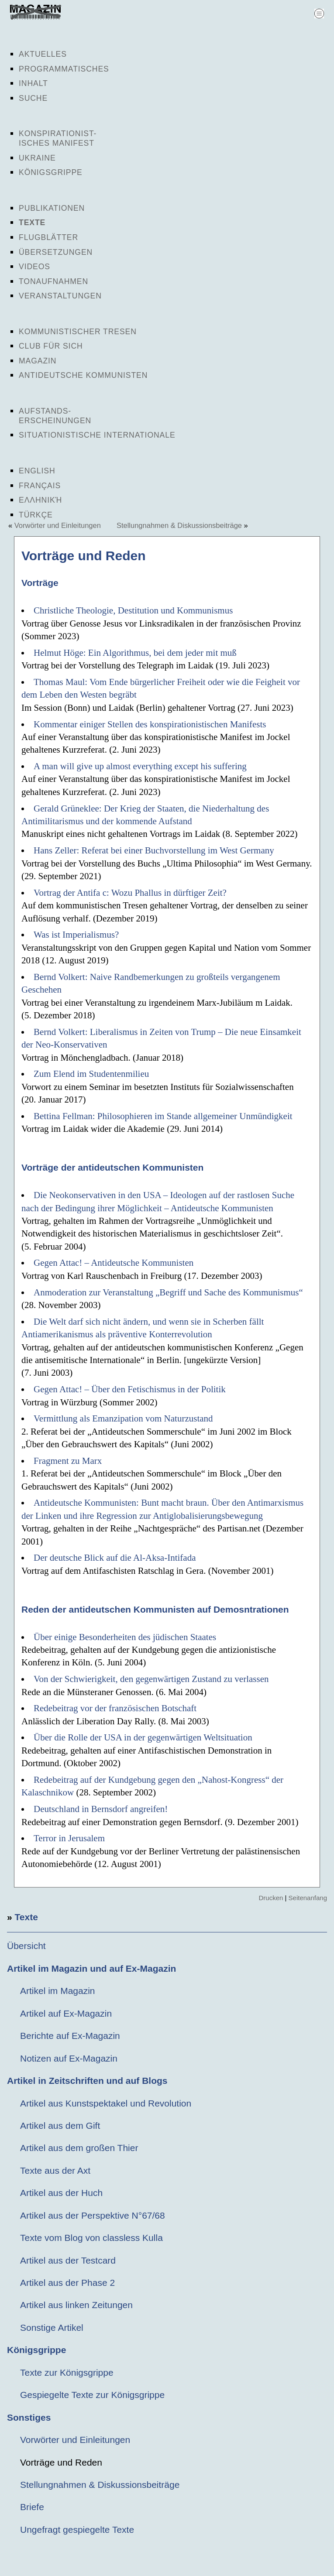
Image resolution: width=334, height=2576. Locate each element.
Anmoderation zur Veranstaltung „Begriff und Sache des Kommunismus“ (168, 1292)
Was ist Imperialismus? (76, 934)
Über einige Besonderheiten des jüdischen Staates (125, 1637)
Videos (34, 266)
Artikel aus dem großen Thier (79, 2148)
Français (40, 485)
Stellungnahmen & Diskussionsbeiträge (179, 525)
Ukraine (37, 158)
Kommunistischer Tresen (78, 331)
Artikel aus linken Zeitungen (76, 2305)
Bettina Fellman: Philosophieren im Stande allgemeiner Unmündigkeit (163, 1116)
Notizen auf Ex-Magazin (68, 2058)
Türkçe (36, 514)
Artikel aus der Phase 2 (67, 2283)
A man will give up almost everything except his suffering (140, 766)
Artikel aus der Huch (61, 2193)
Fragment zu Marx (68, 1461)
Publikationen (52, 208)
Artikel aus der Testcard (68, 2260)
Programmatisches (64, 69)
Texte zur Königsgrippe (67, 2372)
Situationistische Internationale (97, 435)
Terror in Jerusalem (69, 1838)
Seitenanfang (308, 1897)
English (37, 470)
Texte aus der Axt (55, 2170)
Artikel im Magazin (57, 1991)
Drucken (270, 1897)
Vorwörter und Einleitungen (57, 525)
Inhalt (33, 83)
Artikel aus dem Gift (60, 2125)
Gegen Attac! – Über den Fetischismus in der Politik (130, 1389)
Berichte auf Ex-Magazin (70, 2036)
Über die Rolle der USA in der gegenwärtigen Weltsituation (143, 1737)
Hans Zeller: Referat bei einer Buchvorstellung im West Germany (154, 850)
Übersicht (26, 1946)
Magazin (37, 360)
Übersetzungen (56, 252)
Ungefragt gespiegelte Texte (77, 2530)
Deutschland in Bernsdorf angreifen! (101, 1809)
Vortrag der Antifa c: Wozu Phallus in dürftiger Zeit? (130, 892)
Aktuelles (43, 54)
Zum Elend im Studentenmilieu (91, 1074)
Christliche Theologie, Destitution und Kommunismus (133, 610)
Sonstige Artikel (51, 2328)
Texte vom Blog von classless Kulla (91, 2238)
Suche (33, 98)
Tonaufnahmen (53, 281)
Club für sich (51, 346)
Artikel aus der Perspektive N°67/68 (92, 2215)
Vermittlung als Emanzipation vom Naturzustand (123, 1418)
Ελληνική (40, 500)
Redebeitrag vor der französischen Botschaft (115, 1708)
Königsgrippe (51, 172)
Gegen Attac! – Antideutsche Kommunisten (113, 1262)
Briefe (32, 2507)
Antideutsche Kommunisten (83, 375)
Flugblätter (48, 237)
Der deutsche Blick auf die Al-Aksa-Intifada (115, 1557)
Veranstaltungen (60, 295)
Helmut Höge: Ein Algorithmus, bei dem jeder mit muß (135, 652)
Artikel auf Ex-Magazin (66, 2013)
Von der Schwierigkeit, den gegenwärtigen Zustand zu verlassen (151, 1679)
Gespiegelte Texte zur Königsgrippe (92, 2395)
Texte (32, 222)
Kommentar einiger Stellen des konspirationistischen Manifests (150, 724)
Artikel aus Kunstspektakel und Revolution (105, 2103)
